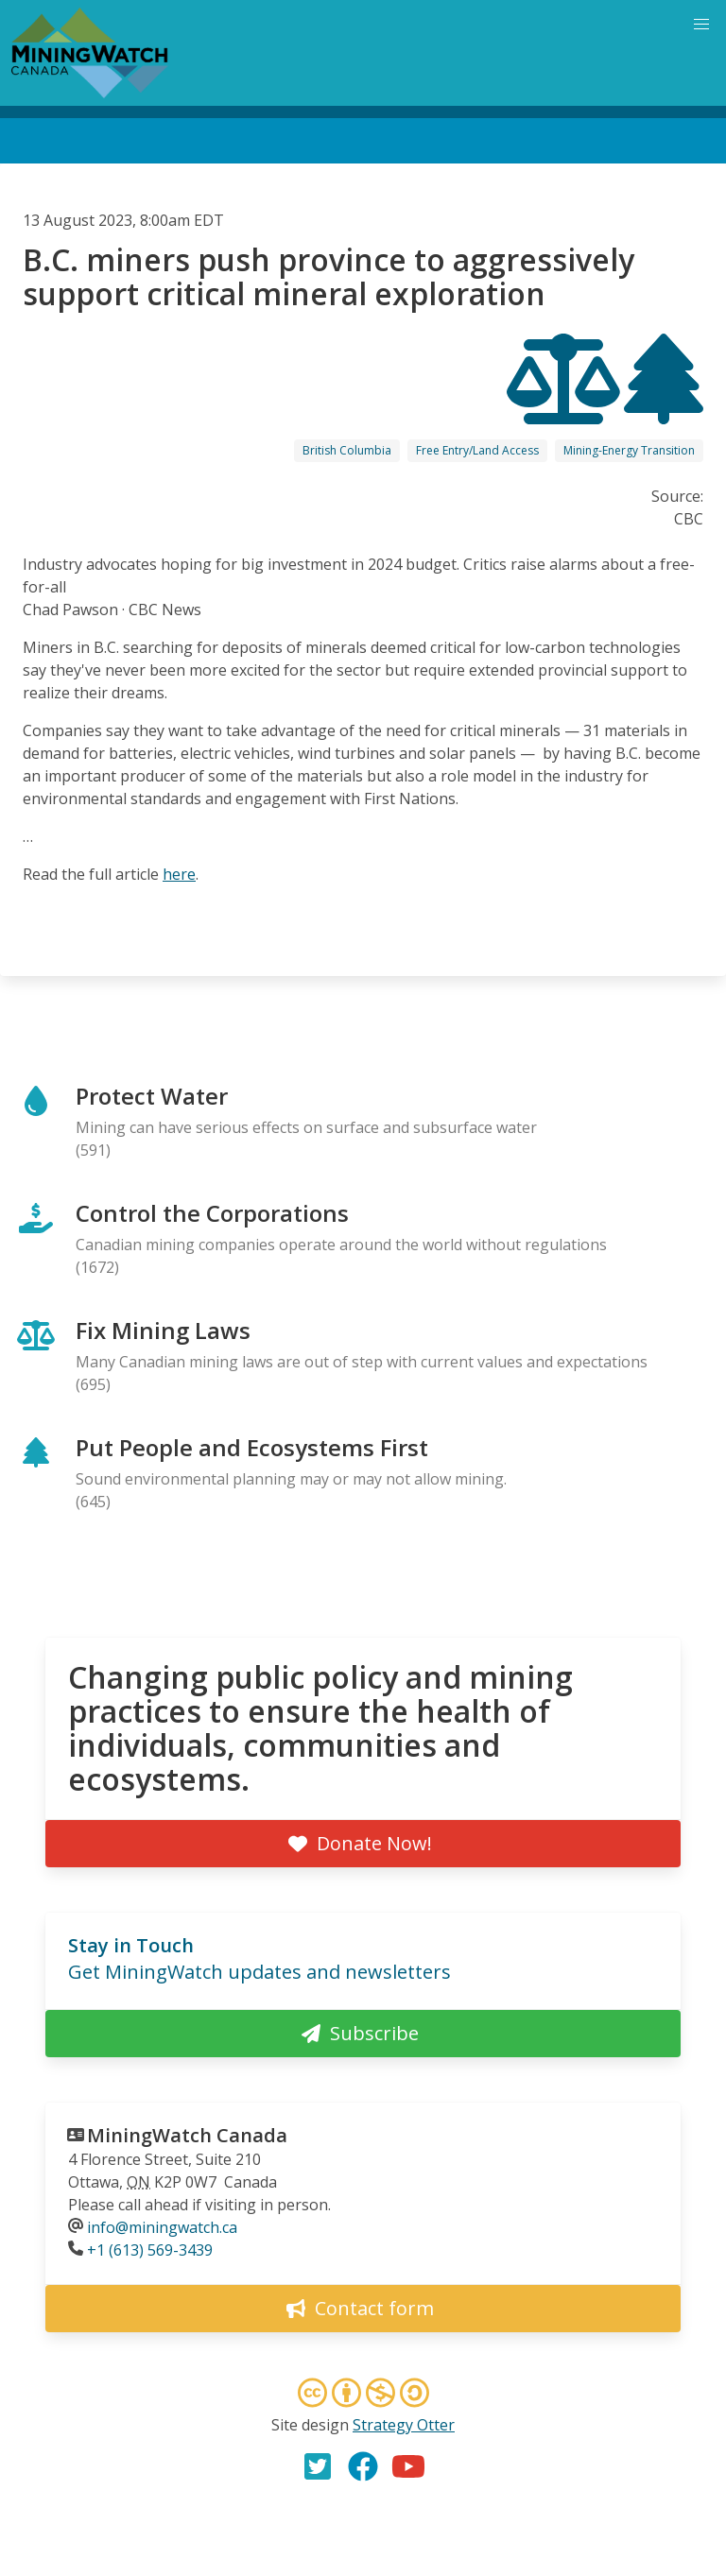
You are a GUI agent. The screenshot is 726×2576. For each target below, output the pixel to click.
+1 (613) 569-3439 (150, 2250)
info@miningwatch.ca (162, 2227)
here (179, 874)
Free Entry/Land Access (477, 450)
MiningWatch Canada (187, 2135)
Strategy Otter (404, 2424)
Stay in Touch (131, 1945)
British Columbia (346, 450)
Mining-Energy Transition (629, 450)
